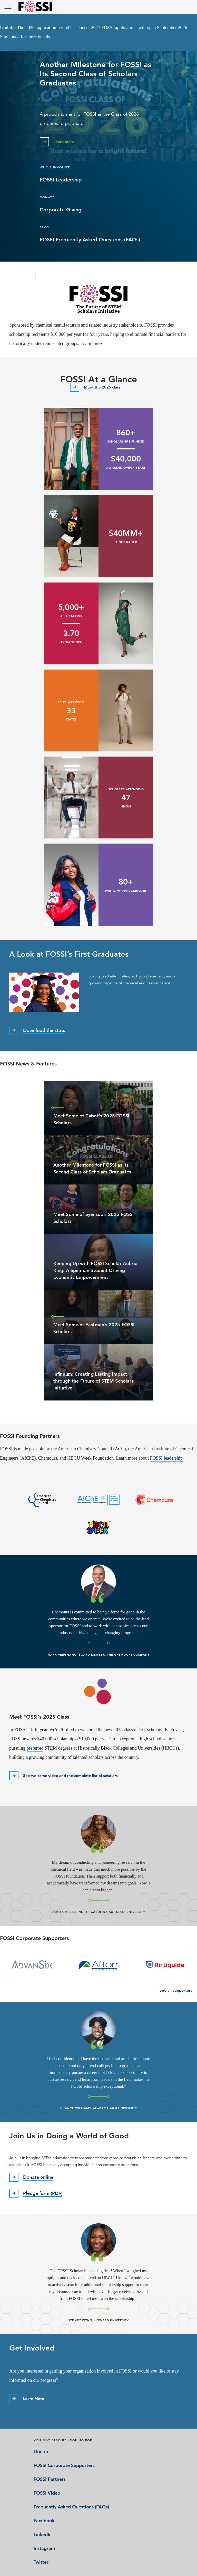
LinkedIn (43, 2534)
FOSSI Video (47, 2493)
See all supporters (176, 1990)
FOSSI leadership (166, 1458)
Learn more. (91, 343)
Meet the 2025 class (102, 387)
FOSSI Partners (50, 2479)
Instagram (44, 2548)
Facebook (44, 2521)
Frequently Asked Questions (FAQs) (71, 2507)
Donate (42, 2451)
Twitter (41, 2562)
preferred (35, 1748)
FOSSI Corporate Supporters (64, 2465)
